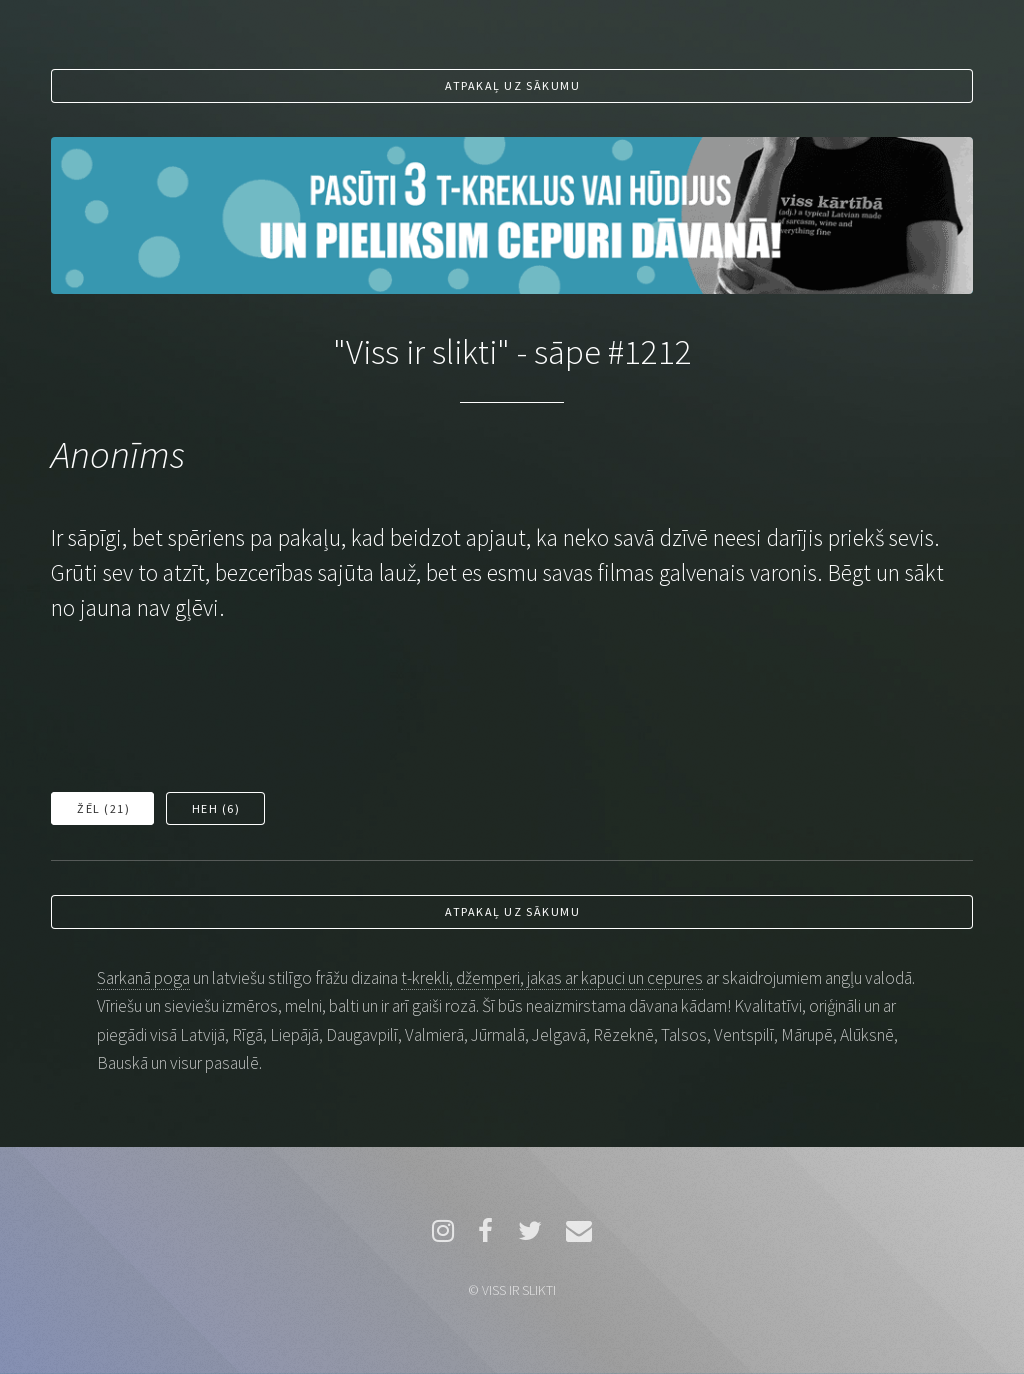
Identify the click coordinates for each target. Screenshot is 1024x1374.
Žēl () (103, 808)
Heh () (216, 808)
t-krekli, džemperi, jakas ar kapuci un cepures (552, 978)
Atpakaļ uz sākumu (512, 85)
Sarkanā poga (143, 978)
